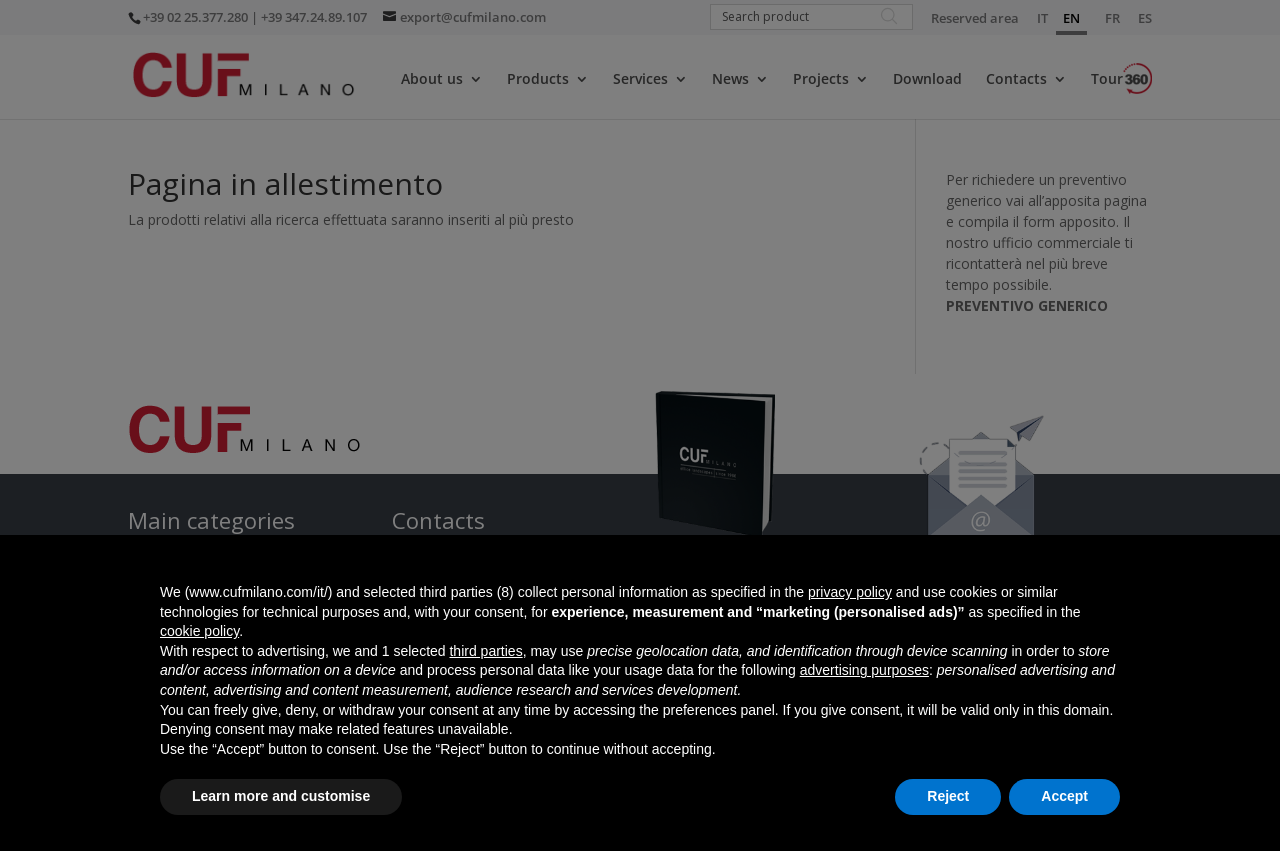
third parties (485, 651)
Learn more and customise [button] (281, 796)
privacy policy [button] (850, 592)
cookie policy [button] (199, 631)
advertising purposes (864, 670)
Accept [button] (1064, 796)
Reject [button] (948, 796)
